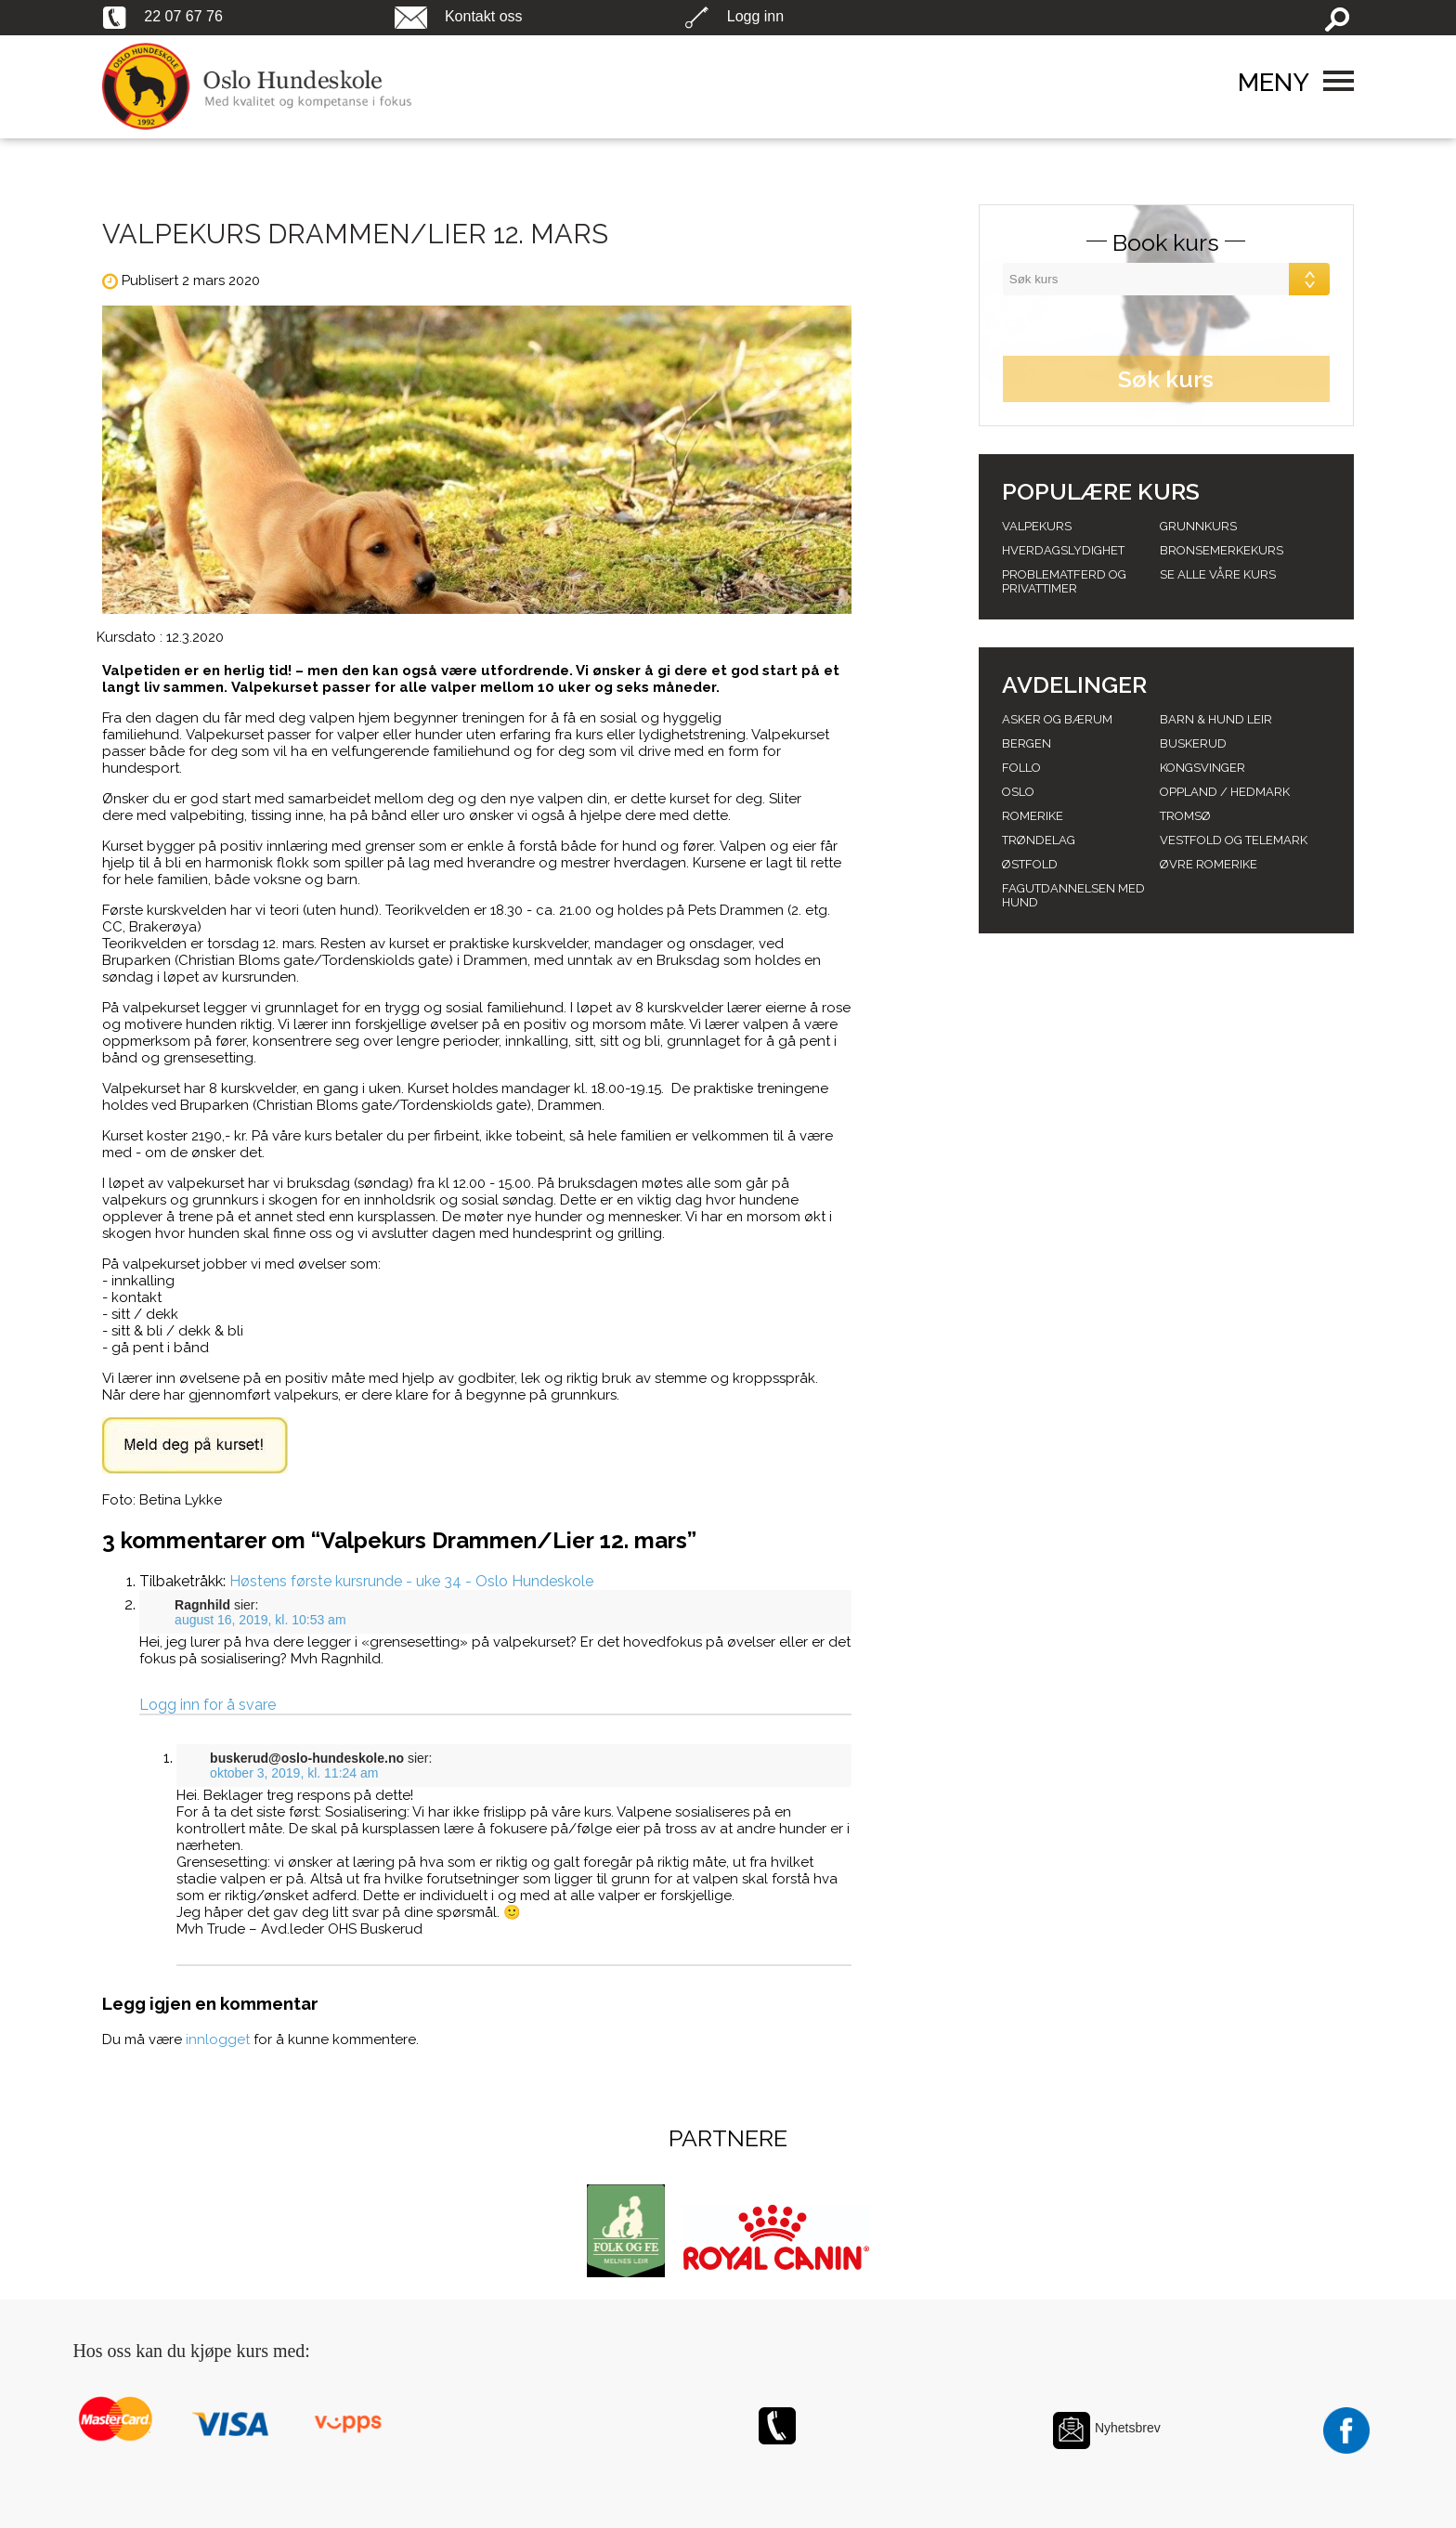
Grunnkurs (1198, 526)
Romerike (1032, 816)
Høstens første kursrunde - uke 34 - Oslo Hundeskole (411, 1581)
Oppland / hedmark (1225, 792)
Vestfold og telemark (1233, 840)
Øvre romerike (1208, 864)
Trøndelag (1038, 840)
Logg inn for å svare (207, 1705)
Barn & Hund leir (1216, 719)
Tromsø (1185, 816)
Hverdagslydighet (1063, 550)
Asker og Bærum (1057, 719)
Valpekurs (1037, 526)
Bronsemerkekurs (1221, 550)
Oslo (1018, 792)
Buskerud (1193, 743)
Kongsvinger (1202, 768)
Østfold (1030, 864)
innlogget (218, 2039)
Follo (1021, 768)
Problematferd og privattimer (1064, 581)
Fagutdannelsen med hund (1073, 895)
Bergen (1026, 743)
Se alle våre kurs (1218, 574)
